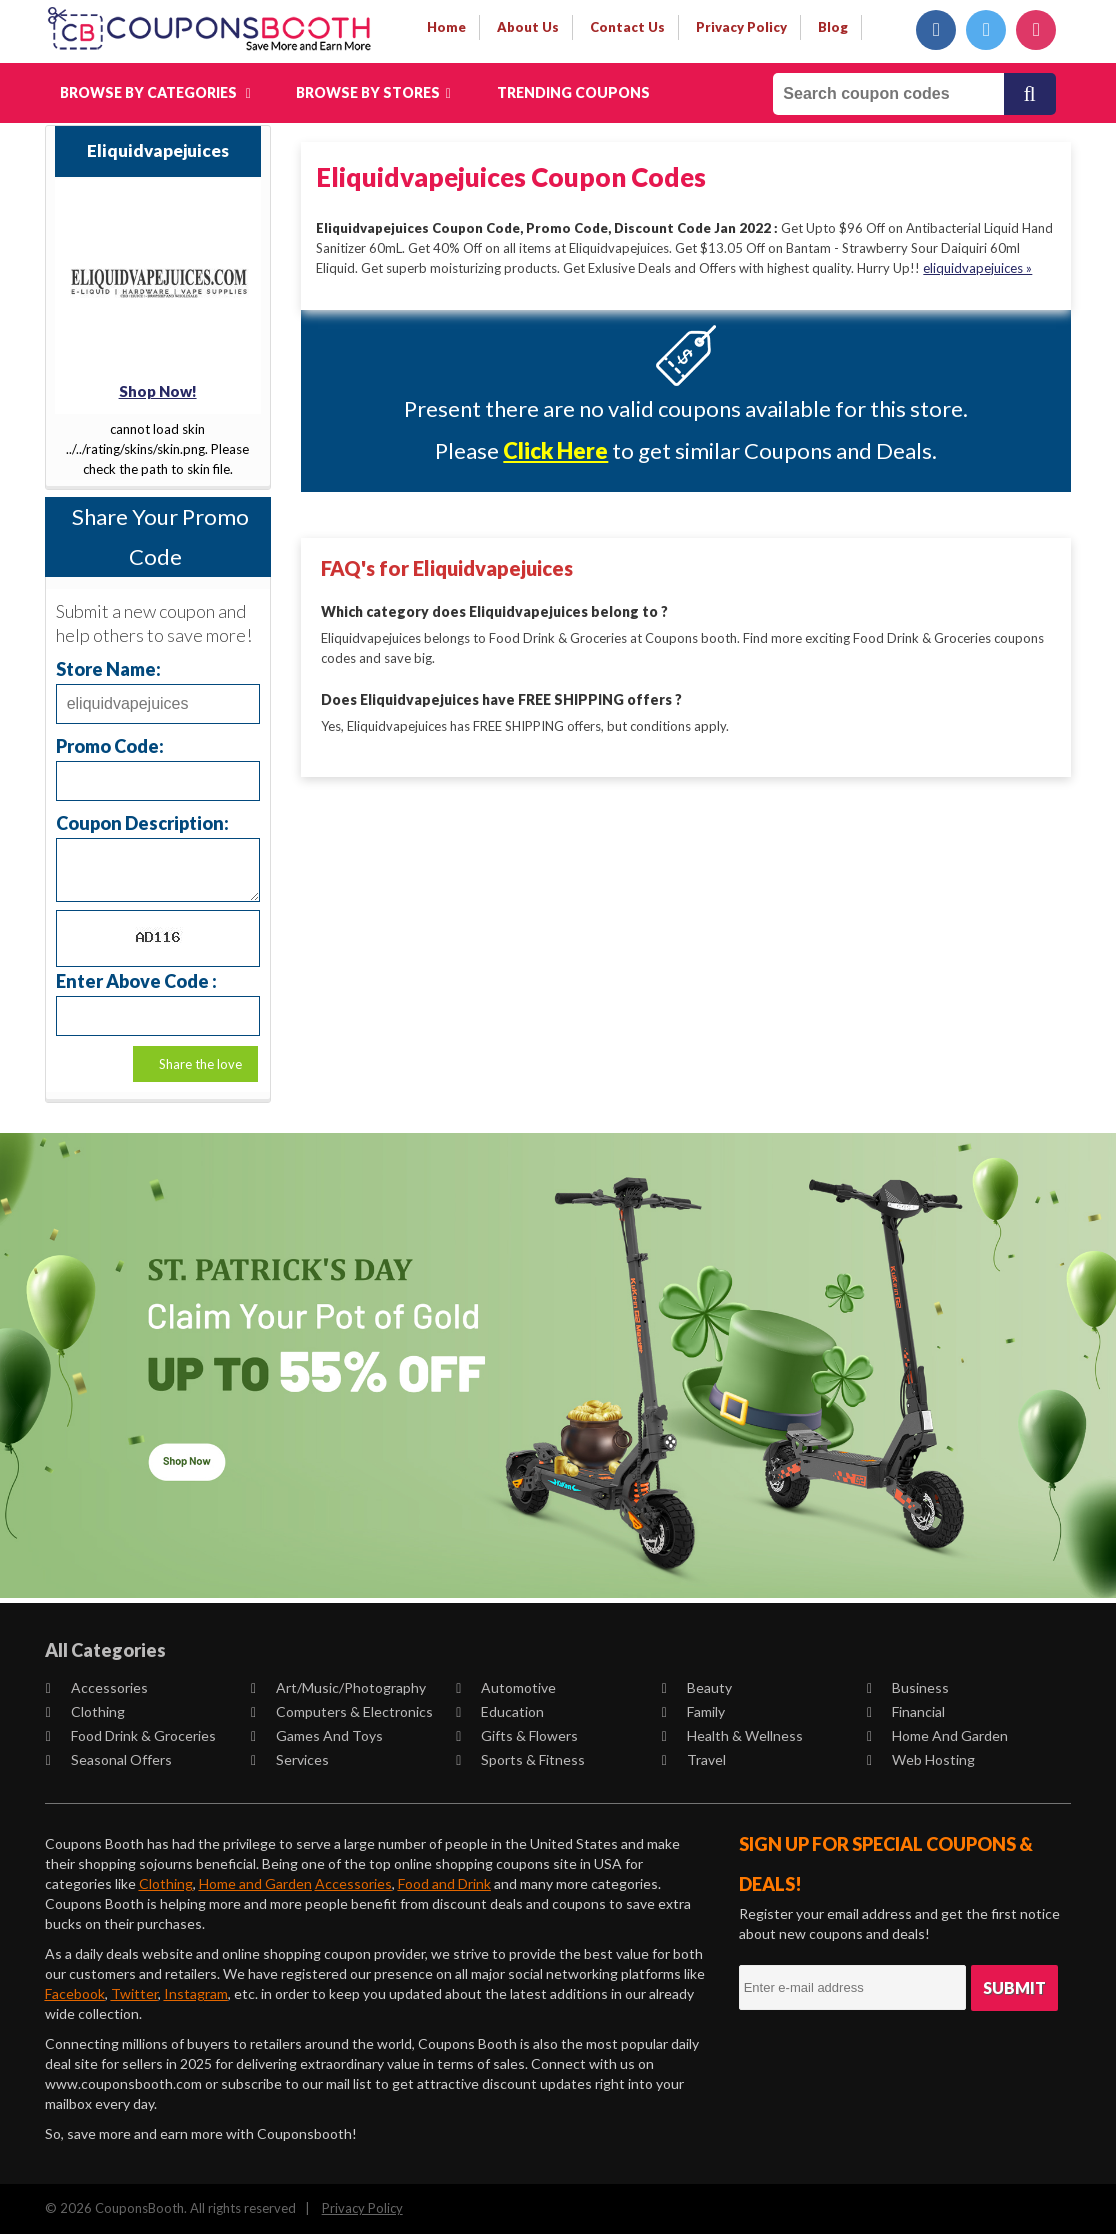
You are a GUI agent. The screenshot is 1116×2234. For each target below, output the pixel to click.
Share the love (200, 1064)
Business (908, 1687)
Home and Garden (937, 1735)
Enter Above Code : (136, 980)
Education (500, 1711)
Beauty (697, 1687)
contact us (627, 27)
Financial (906, 1711)
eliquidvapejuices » (977, 268)
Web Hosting (921, 1759)
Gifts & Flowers (517, 1735)
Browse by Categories (155, 92)
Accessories (97, 1687)
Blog (833, 27)
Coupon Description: (142, 822)
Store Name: (108, 668)
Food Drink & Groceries (131, 1735)
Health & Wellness (732, 1735)
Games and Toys (317, 1735)
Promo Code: (110, 745)
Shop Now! (158, 391)
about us (528, 27)
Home (446, 27)
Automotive (506, 1687)
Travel (694, 1759)
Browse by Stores (373, 92)
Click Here (555, 450)
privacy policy (741, 27)
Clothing (85, 1711)
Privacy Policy (362, 2208)
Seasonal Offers (109, 1759)
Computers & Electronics (342, 1711)
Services (290, 1759)
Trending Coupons (573, 92)
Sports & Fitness (520, 1759)
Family (693, 1711)
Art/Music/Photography (338, 1687)
